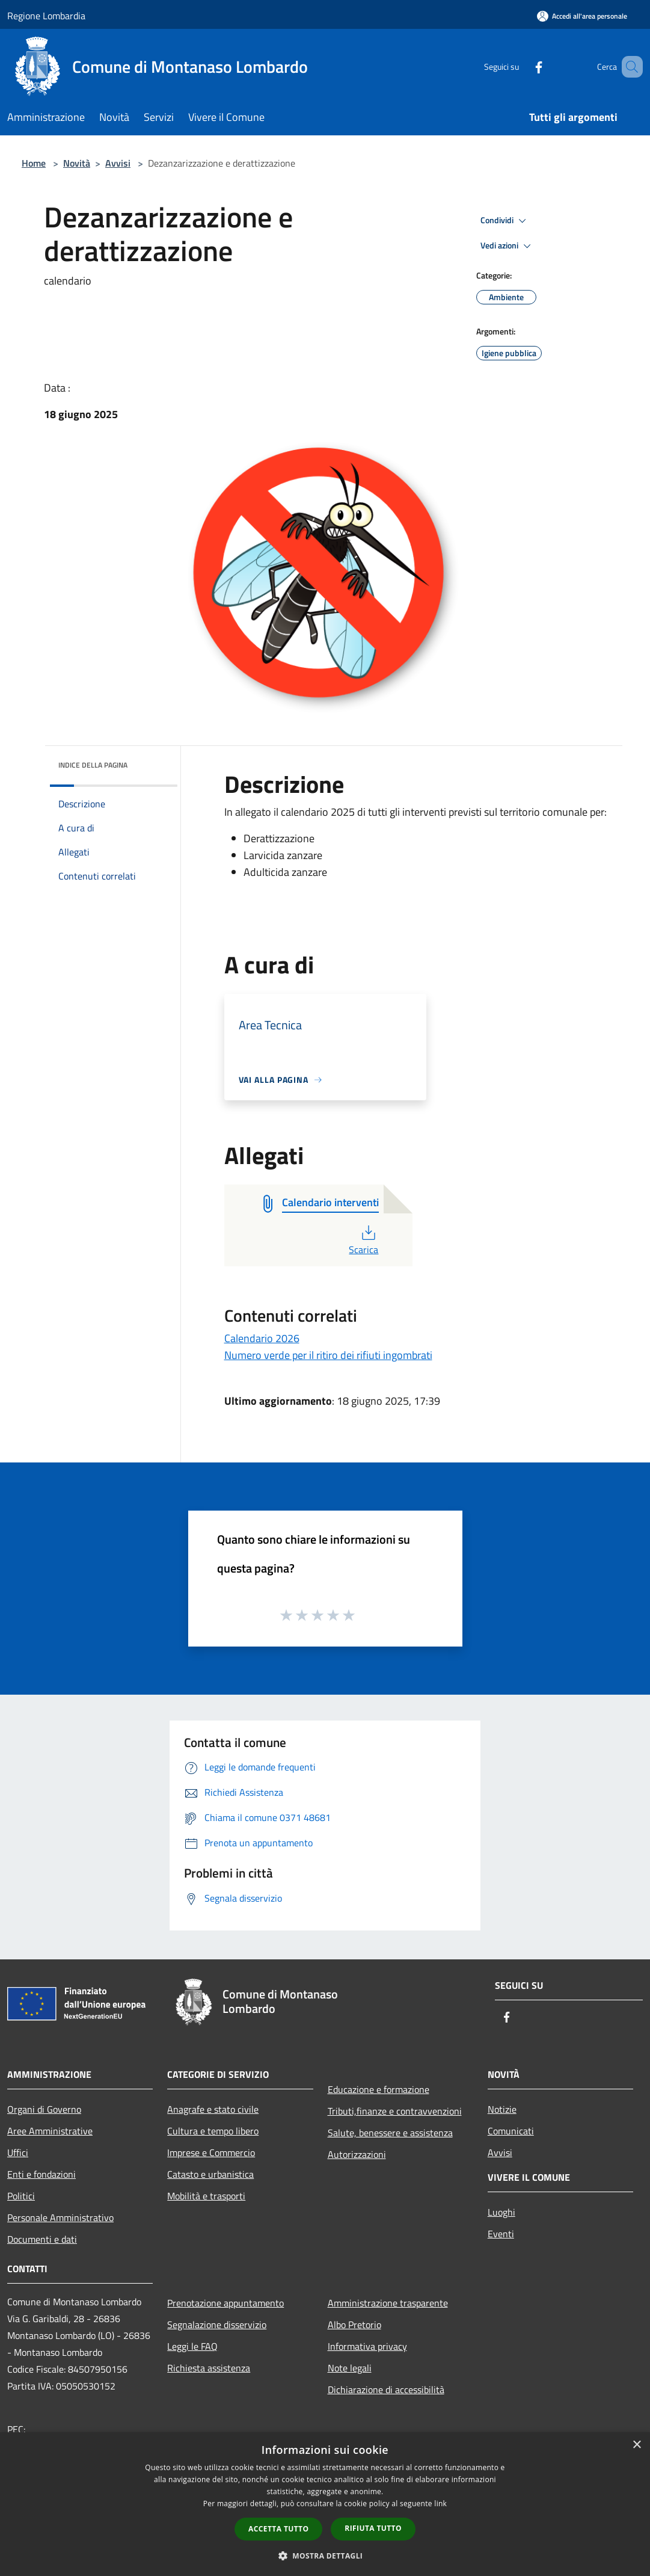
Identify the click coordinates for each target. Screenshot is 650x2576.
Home (34, 163)
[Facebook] (521, 66)
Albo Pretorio (354, 2324)
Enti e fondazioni (41, 2174)
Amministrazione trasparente (388, 2303)
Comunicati (511, 2131)
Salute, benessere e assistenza (390, 2132)
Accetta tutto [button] (278, 2529)
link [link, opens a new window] (440, 2503)
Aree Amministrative (50, 2131)
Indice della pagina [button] (92, 765)
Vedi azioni (507, 246)
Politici (21, 2196)
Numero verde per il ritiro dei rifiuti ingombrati (328, 1355)
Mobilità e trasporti (206, 2196)
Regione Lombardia (46, 15)
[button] (325, 2556)
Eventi (501, 2233)
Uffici (17, 2152)
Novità (76, 163)
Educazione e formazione (378, 2089)
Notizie (502, 2109)
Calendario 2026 (261, 1338)
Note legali (350, 2368)
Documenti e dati (42, 2239)
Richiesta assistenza (208, 2368)
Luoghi (501, 2212)
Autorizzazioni (357, 2154)
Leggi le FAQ (192, 2346)
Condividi (505, 221)
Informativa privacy (367, 2346)
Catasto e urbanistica (210, 2174)
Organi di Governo (44, 2109)
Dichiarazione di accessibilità (386, 2389)
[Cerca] (628, 66)
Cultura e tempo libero (213, 2131)
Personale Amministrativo (60, 2217)
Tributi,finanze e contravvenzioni (395, 2111)
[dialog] (325, 2504)
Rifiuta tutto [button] (373, 2528)
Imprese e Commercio (211, 2152)
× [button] (636, 2445)
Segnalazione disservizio (216, 2324)
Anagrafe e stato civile (213, 2109)
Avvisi (117, 163)
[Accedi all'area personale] (582, 16)
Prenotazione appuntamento (225, 2303)
